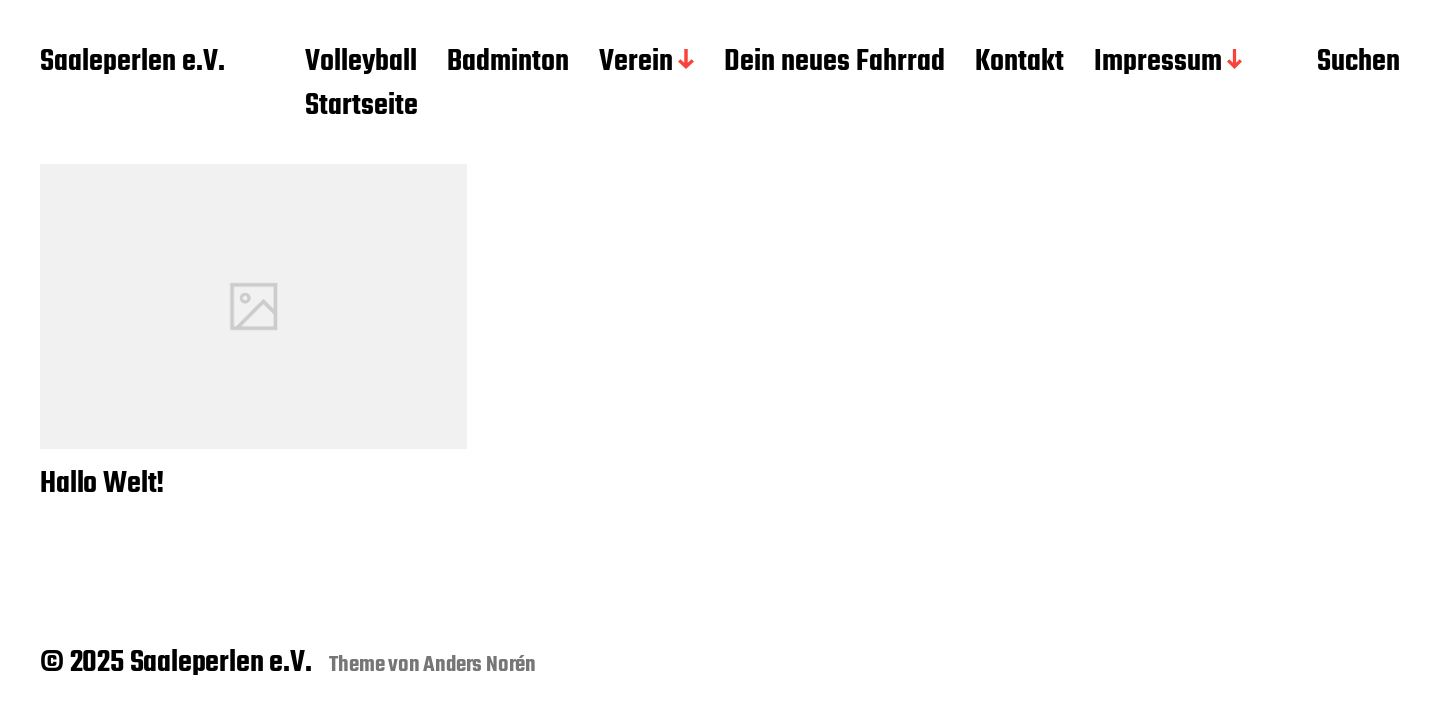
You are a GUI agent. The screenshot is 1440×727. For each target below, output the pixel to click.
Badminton (508, 63)
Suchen (1358, 63)
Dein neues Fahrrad (834, 63)
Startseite (361, 107)
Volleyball (361, 63)
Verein (636, 63)
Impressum (1158, 63)
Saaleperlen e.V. (132, 63)
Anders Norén (479, 665)
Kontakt (1019, 63)
